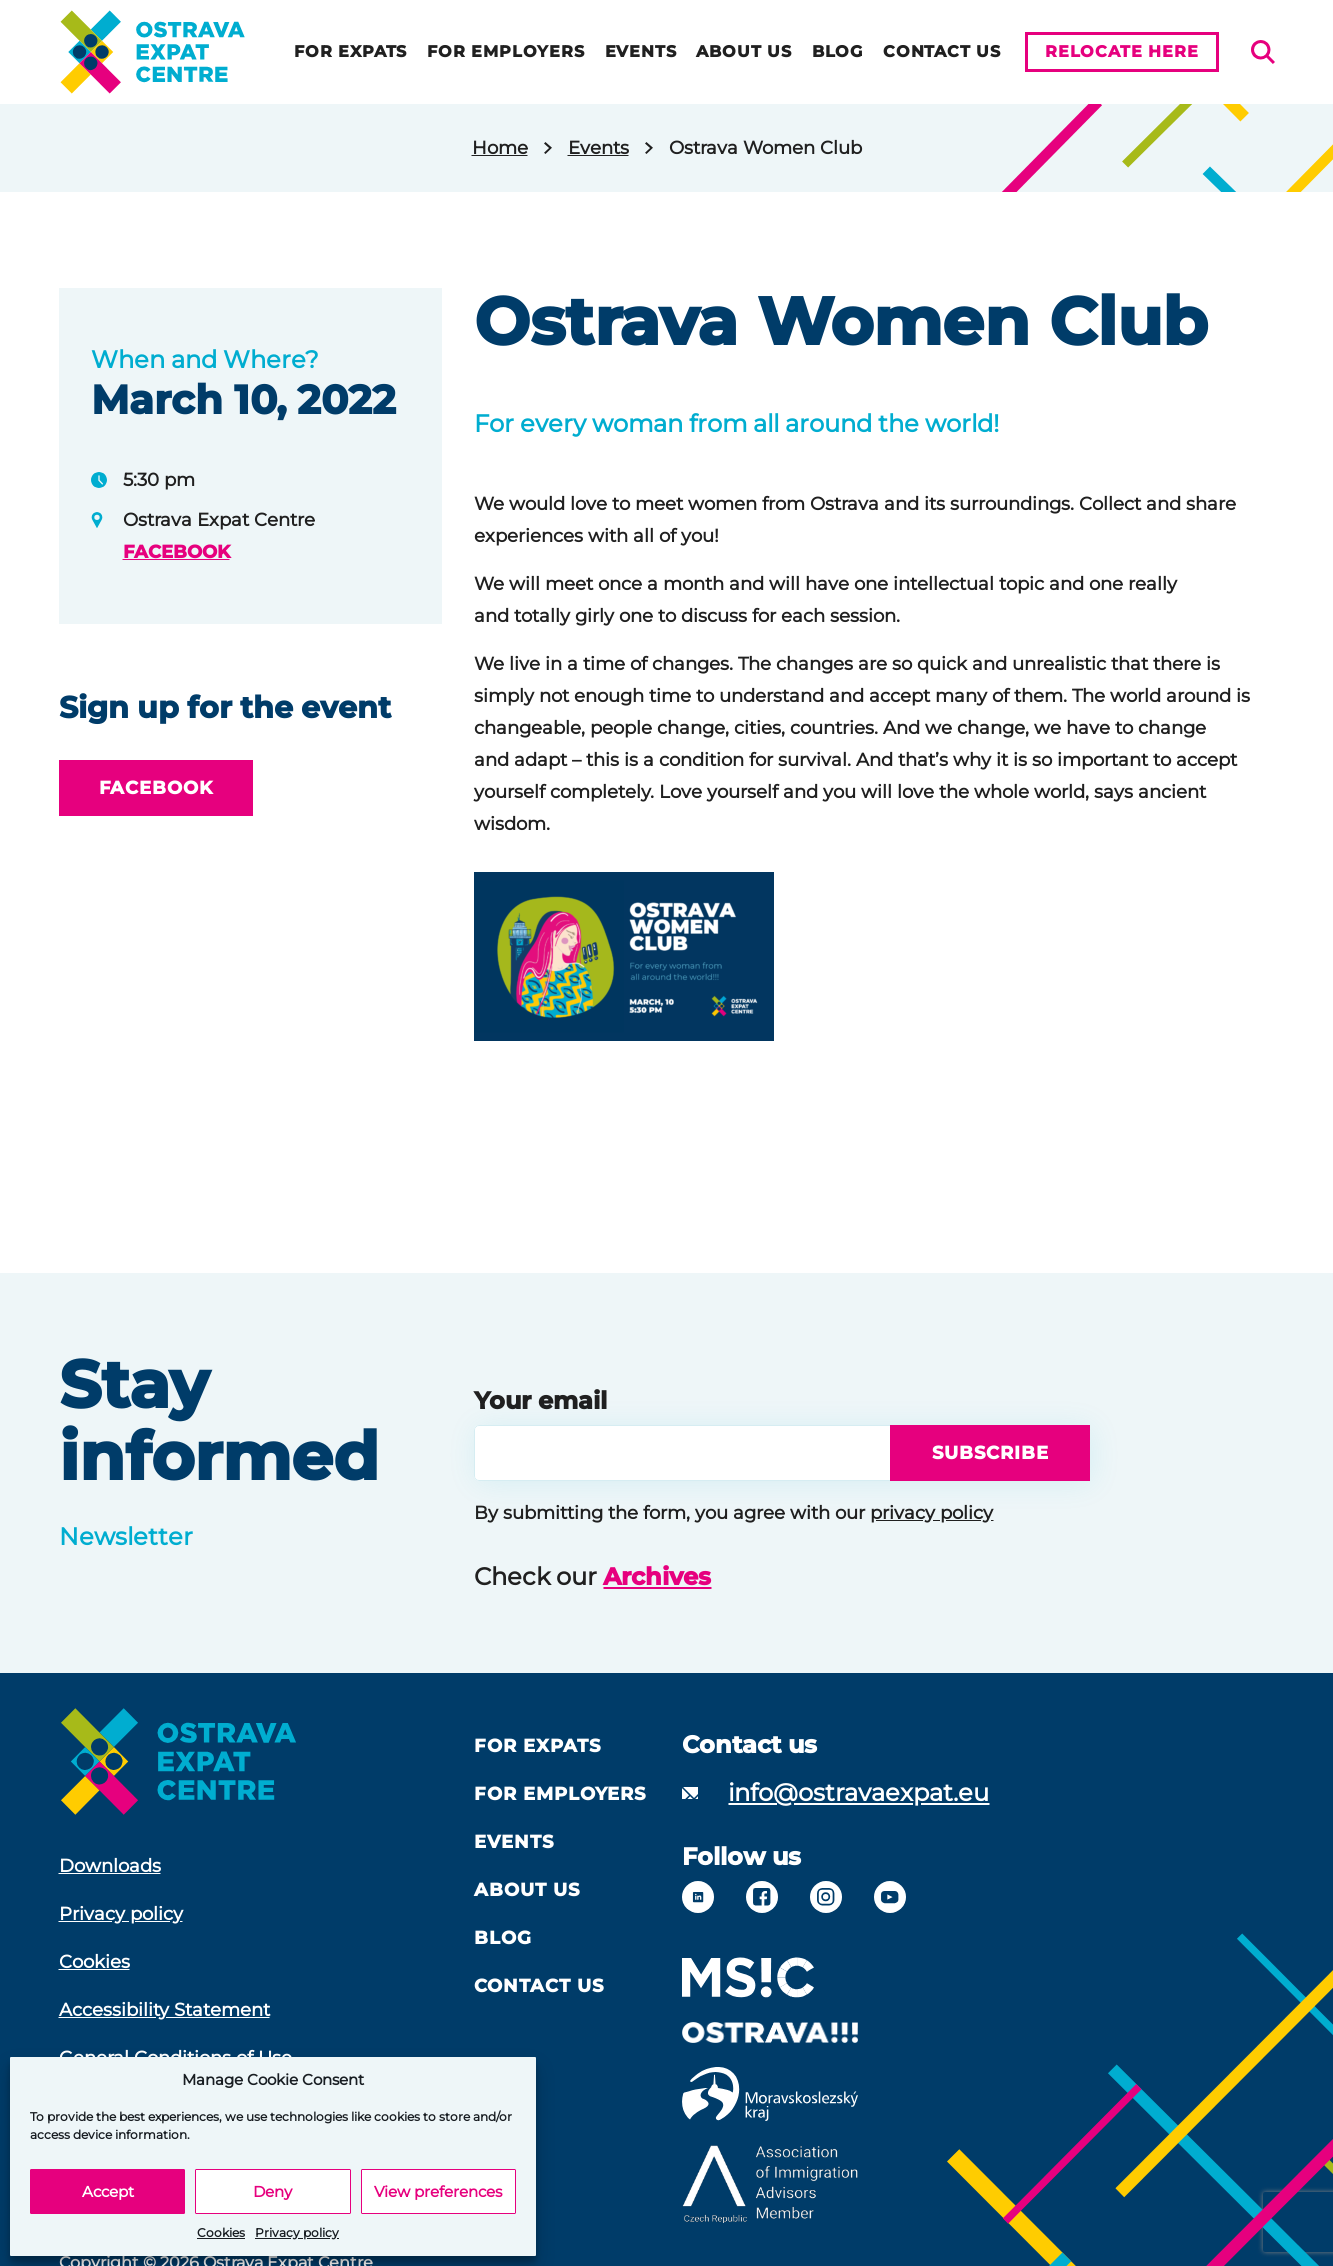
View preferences (438, 2191)
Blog (837, 51)
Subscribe (990, 1453)
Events (641, 51)
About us (743, 51)
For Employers (505, 51)
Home (500, 148)
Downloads (110, 1866)
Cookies (221, 2232)
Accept (108, 2191)
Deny (272, 2191)
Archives (657, 1576)
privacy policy (931, 1513)
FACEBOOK (176, 552)
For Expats (350, 51)
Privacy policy (297, 2232)
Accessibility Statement (164, 2010)
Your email (540, 1400)
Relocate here (1121, 51)
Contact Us (942, 51)
